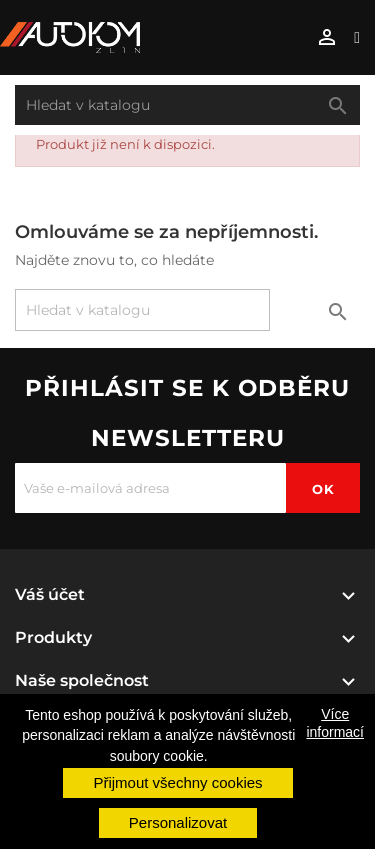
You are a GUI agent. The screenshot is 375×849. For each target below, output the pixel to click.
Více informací (335, 723)
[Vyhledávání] (187, 105)
